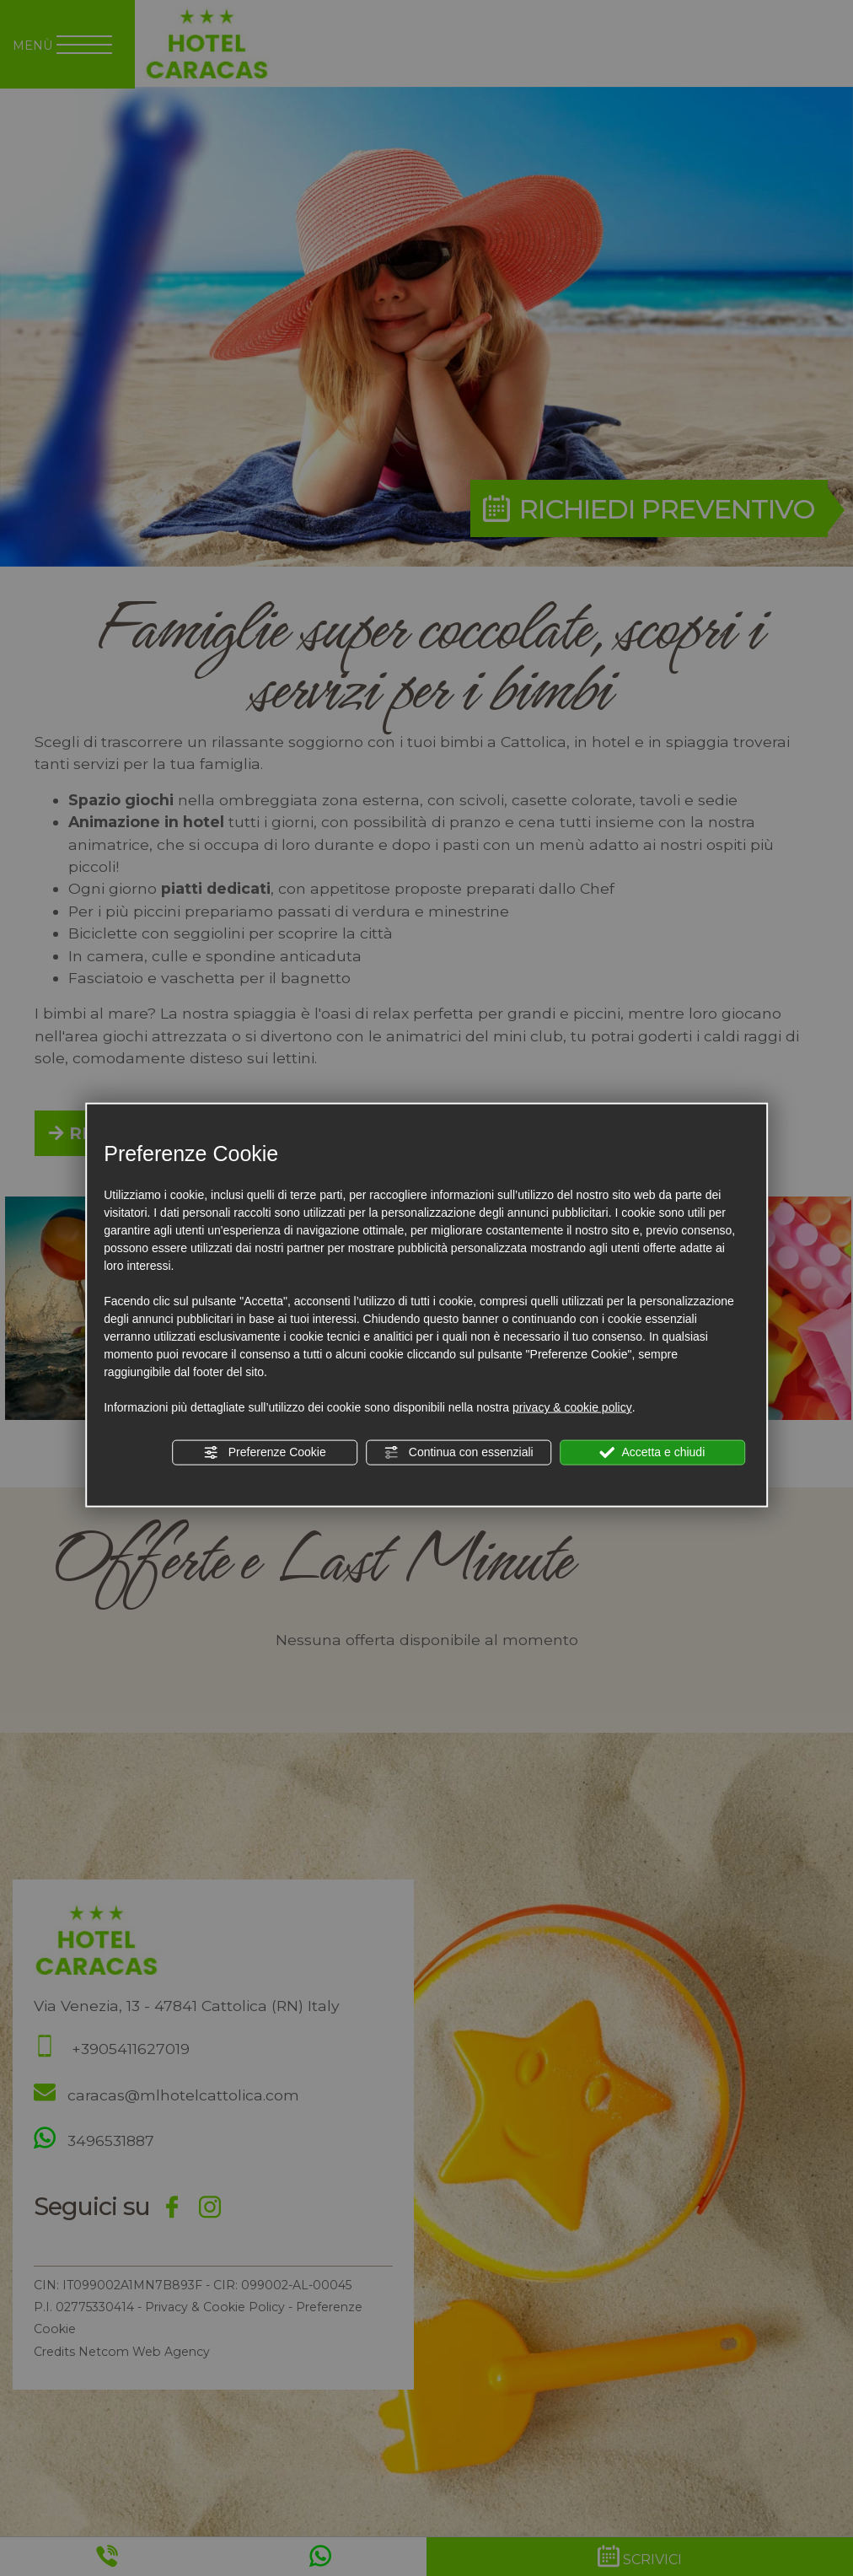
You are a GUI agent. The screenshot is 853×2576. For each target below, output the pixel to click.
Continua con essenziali (459, 1452)
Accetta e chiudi (652, 1452)
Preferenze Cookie (264, 1452)
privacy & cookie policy (572, 1407)
